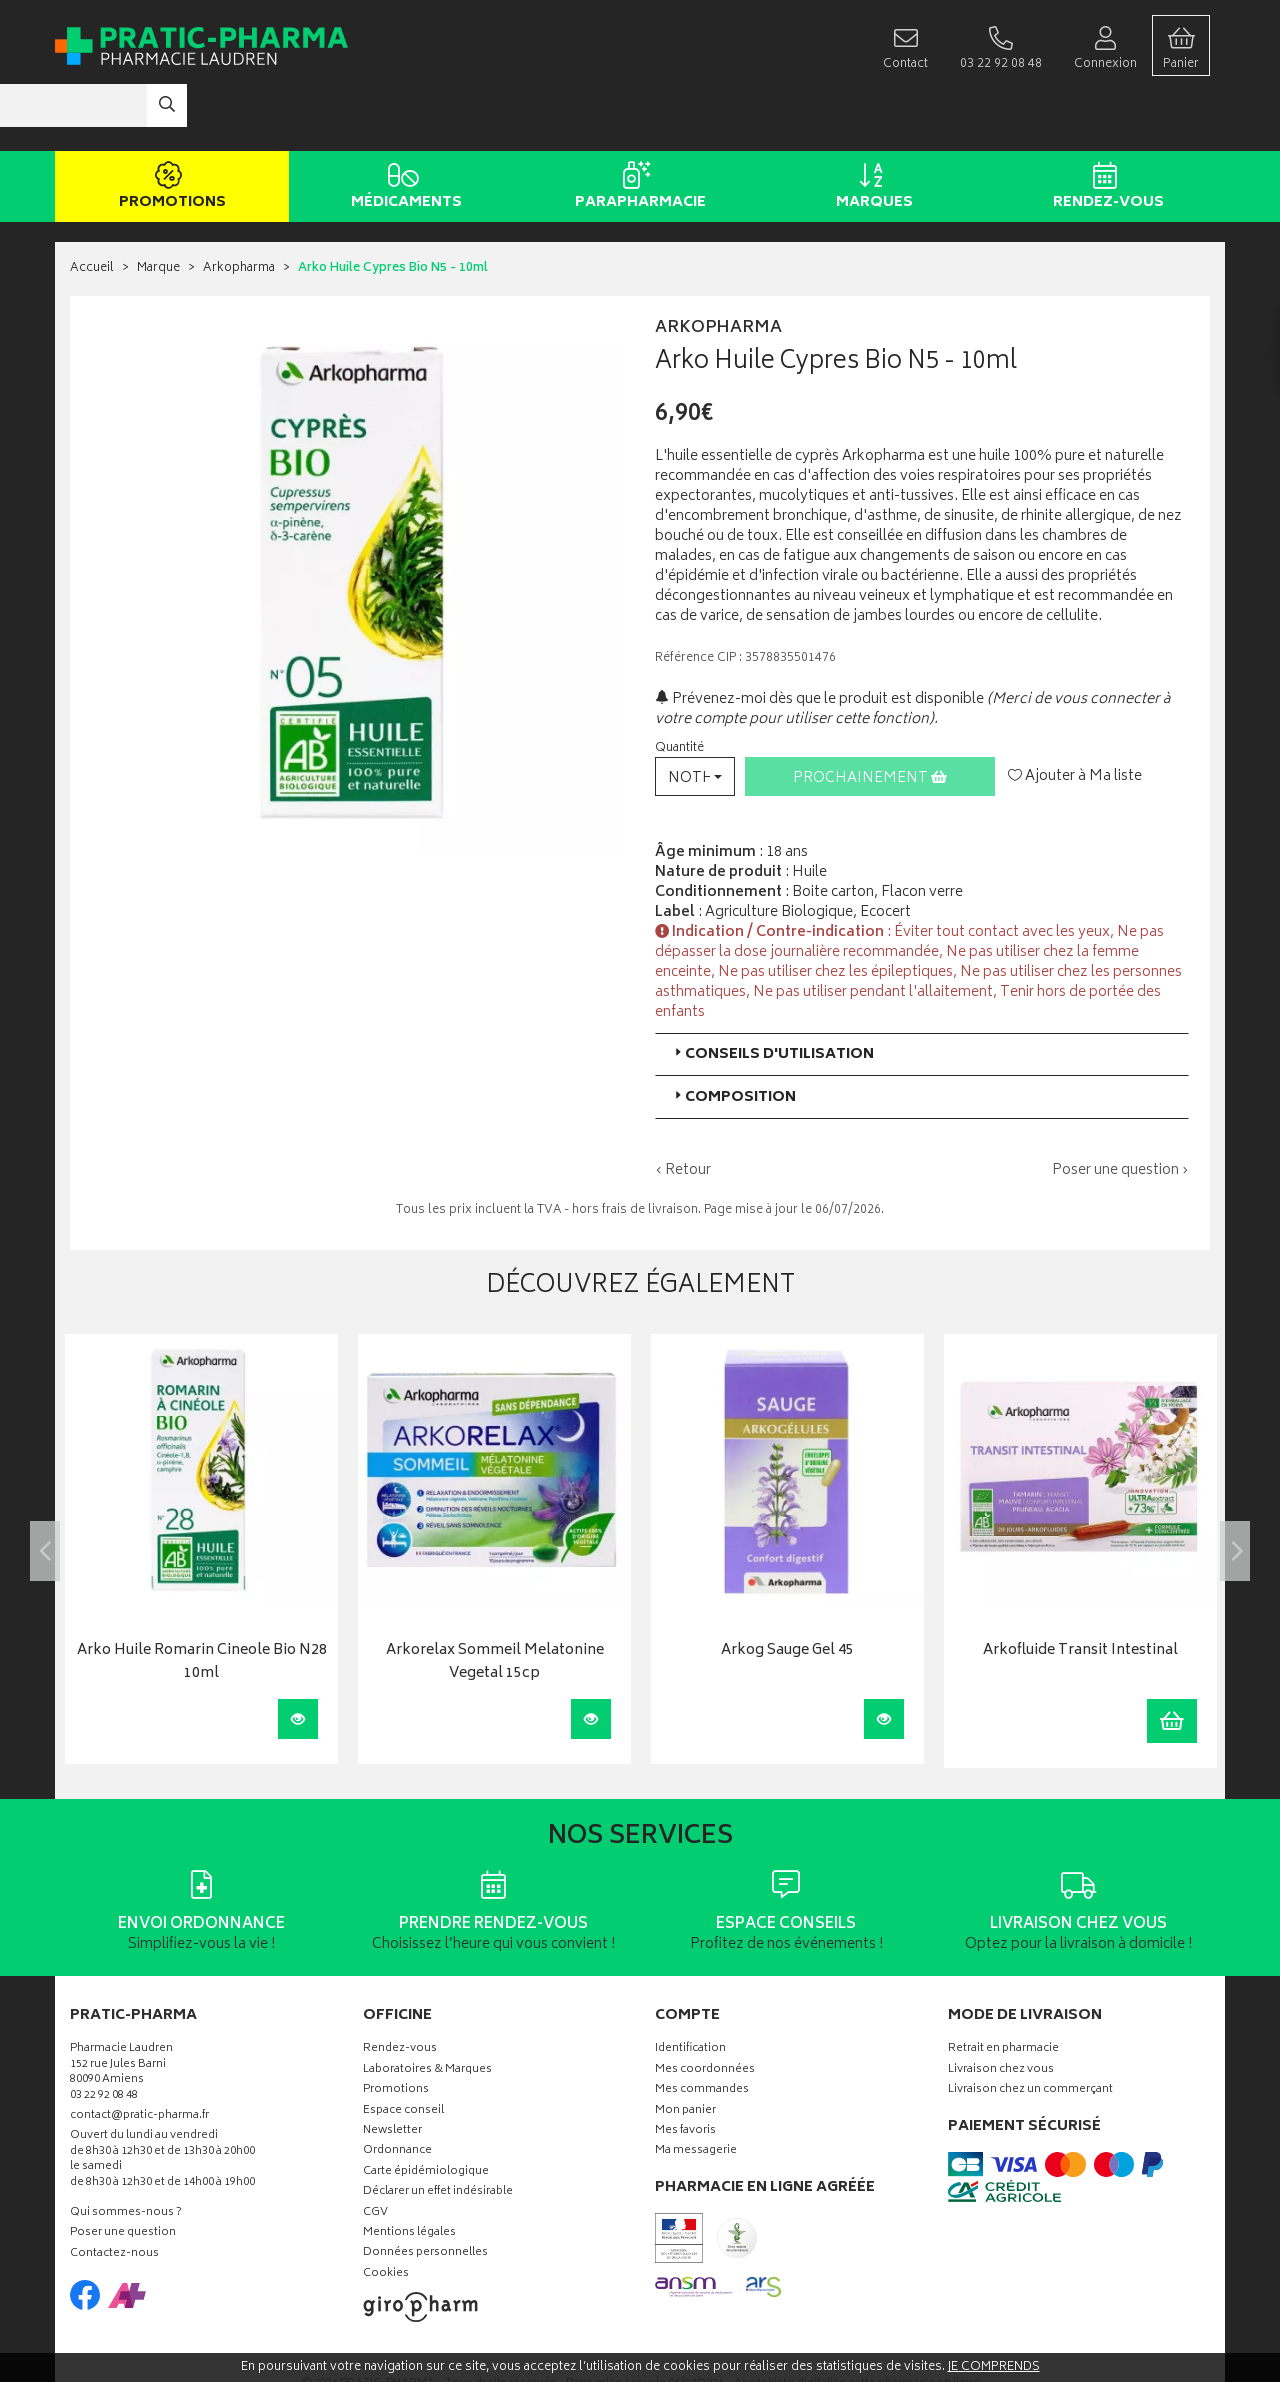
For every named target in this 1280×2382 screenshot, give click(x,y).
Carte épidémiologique (426, 2112)
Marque (158, 209)
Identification (690, 1990)
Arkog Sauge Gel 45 (787, 1592)
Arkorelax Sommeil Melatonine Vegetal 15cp (495, 1603)
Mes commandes (702, 2030)
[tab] (922, 994)
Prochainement (870, 718)
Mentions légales (409, 2173)
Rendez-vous (1104, 128)
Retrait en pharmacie (1003, 1990)
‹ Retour (683, 1110)
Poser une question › (1120, 1111)
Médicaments (402, 128)
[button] (695, 716)
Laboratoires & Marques (427, 2010)
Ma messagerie (696, 2092)
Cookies (386, 2214)
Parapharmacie (636, 128)
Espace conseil (403, 2051)
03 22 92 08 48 (104, 2036)
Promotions (168, 128)
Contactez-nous (114, 2194)
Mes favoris (685, 2071)
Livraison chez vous (1001, 2010)
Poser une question (123, 2174)
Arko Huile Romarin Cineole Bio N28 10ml (202, 1603)
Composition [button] (733, 1037)
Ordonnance (397, 2092)
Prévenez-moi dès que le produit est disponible (819, 639)
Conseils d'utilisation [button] (772, 994)
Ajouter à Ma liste (1075, 717)
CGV (375, 2153)
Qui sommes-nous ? (126, 2153)
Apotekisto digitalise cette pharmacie (857, 2324)
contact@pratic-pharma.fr (139, 2058)
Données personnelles (425, 2194)
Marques (870, 128)
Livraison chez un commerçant (1030, 2030)
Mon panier (685, 2051)
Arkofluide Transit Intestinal (1080, 1592)
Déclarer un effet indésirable (438, 2132)
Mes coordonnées (705, 2010)
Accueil (92, 209)
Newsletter (392, 2071)
